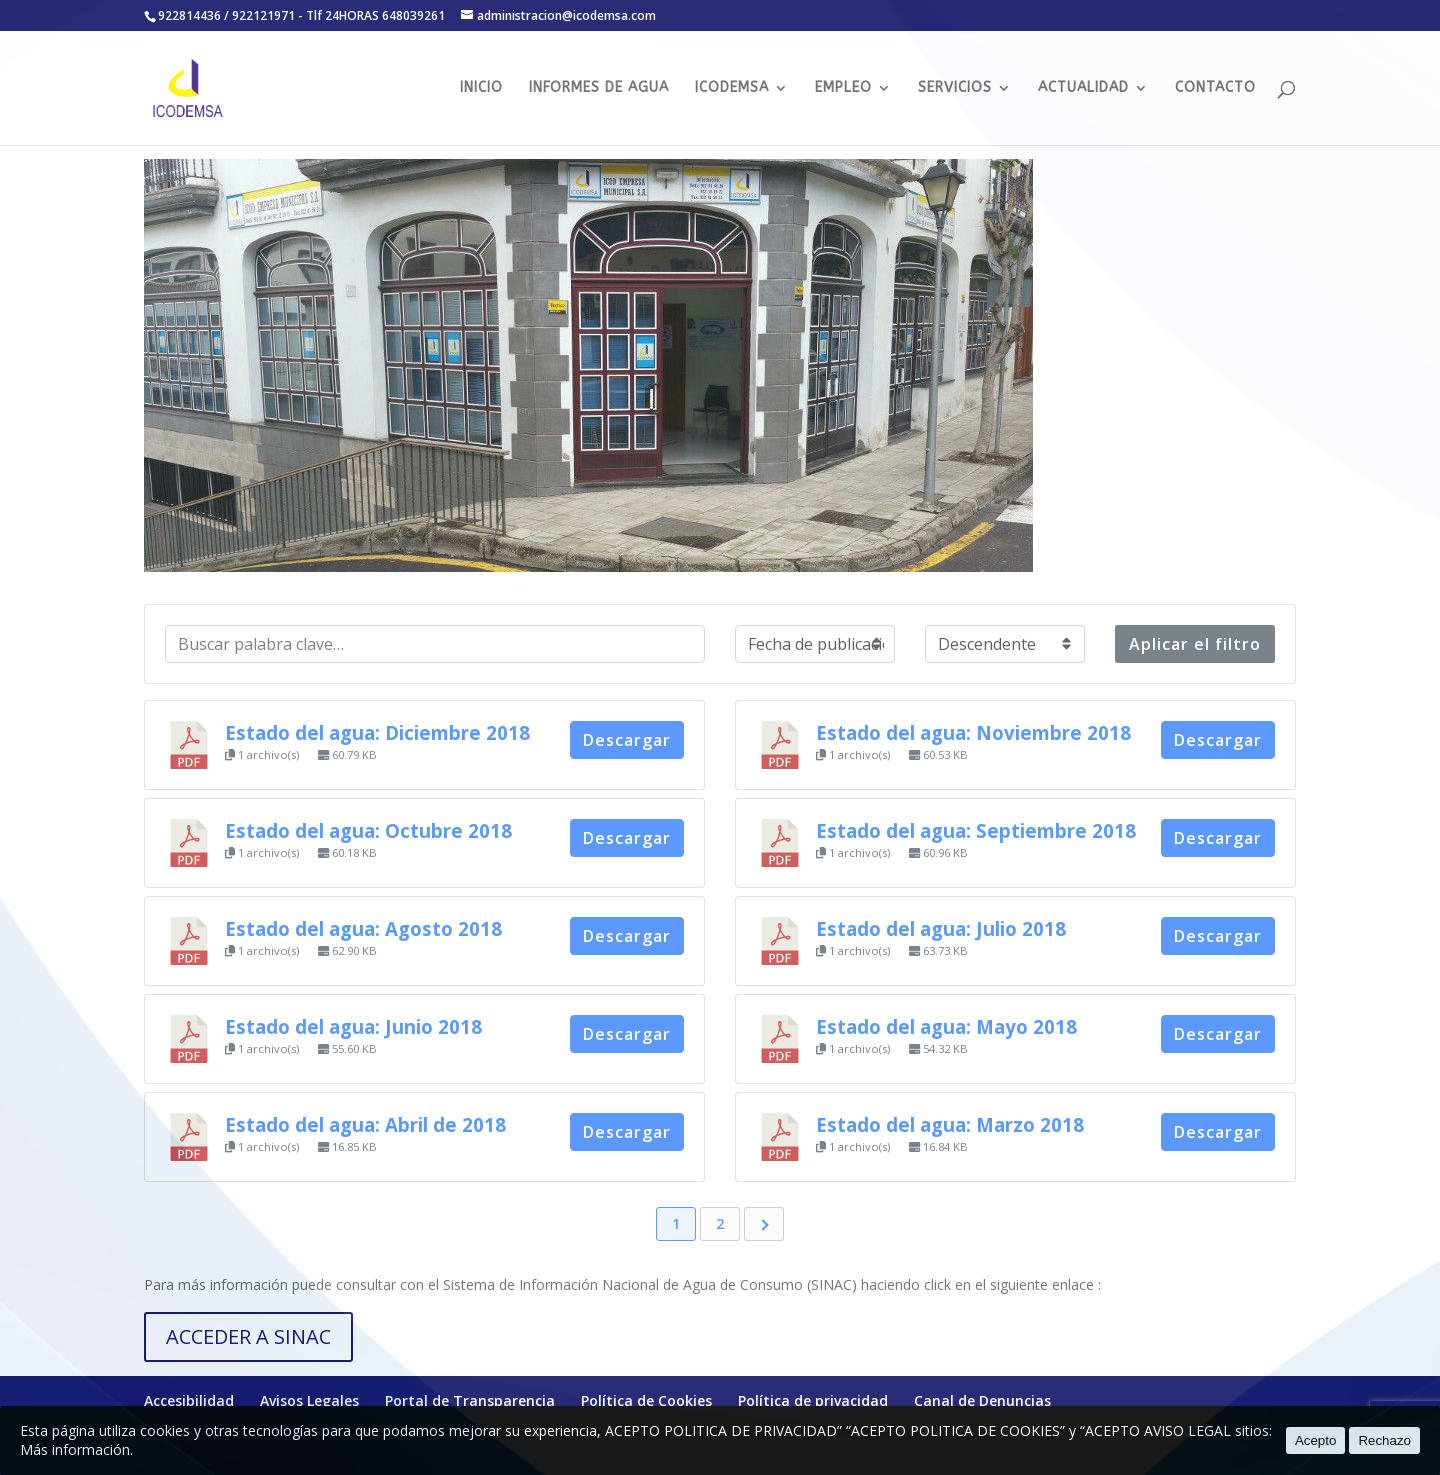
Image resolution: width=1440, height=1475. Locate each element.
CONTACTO (1215, 88)
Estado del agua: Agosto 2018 (363, 928)
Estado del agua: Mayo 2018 (946, 1026)
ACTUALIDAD (1083, 88)
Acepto (1316, 1440)
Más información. (76, 1449)
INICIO (481, 88)
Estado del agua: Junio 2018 (353, 1026)
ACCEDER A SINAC (248, 1336)
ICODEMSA (732, 88)
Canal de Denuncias (982, 1400)
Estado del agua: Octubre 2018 (368, 830)
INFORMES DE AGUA (599, 88)
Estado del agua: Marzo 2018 (950, 1124)
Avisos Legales (309, 1400)
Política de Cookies (646, 1400)
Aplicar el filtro (1195, 644)
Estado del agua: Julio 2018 (941, 928)
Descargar (627, 740)
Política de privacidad (813, 1400)
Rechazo (1384, 1440)
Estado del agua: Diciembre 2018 (377, 732)
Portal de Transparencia (470, 1400)
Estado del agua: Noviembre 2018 (973, 732)
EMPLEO (843, 88)
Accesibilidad (189, 1400)
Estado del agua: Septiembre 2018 (976, 830)
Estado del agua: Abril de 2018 (365, 1124)
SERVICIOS (955, 88)
